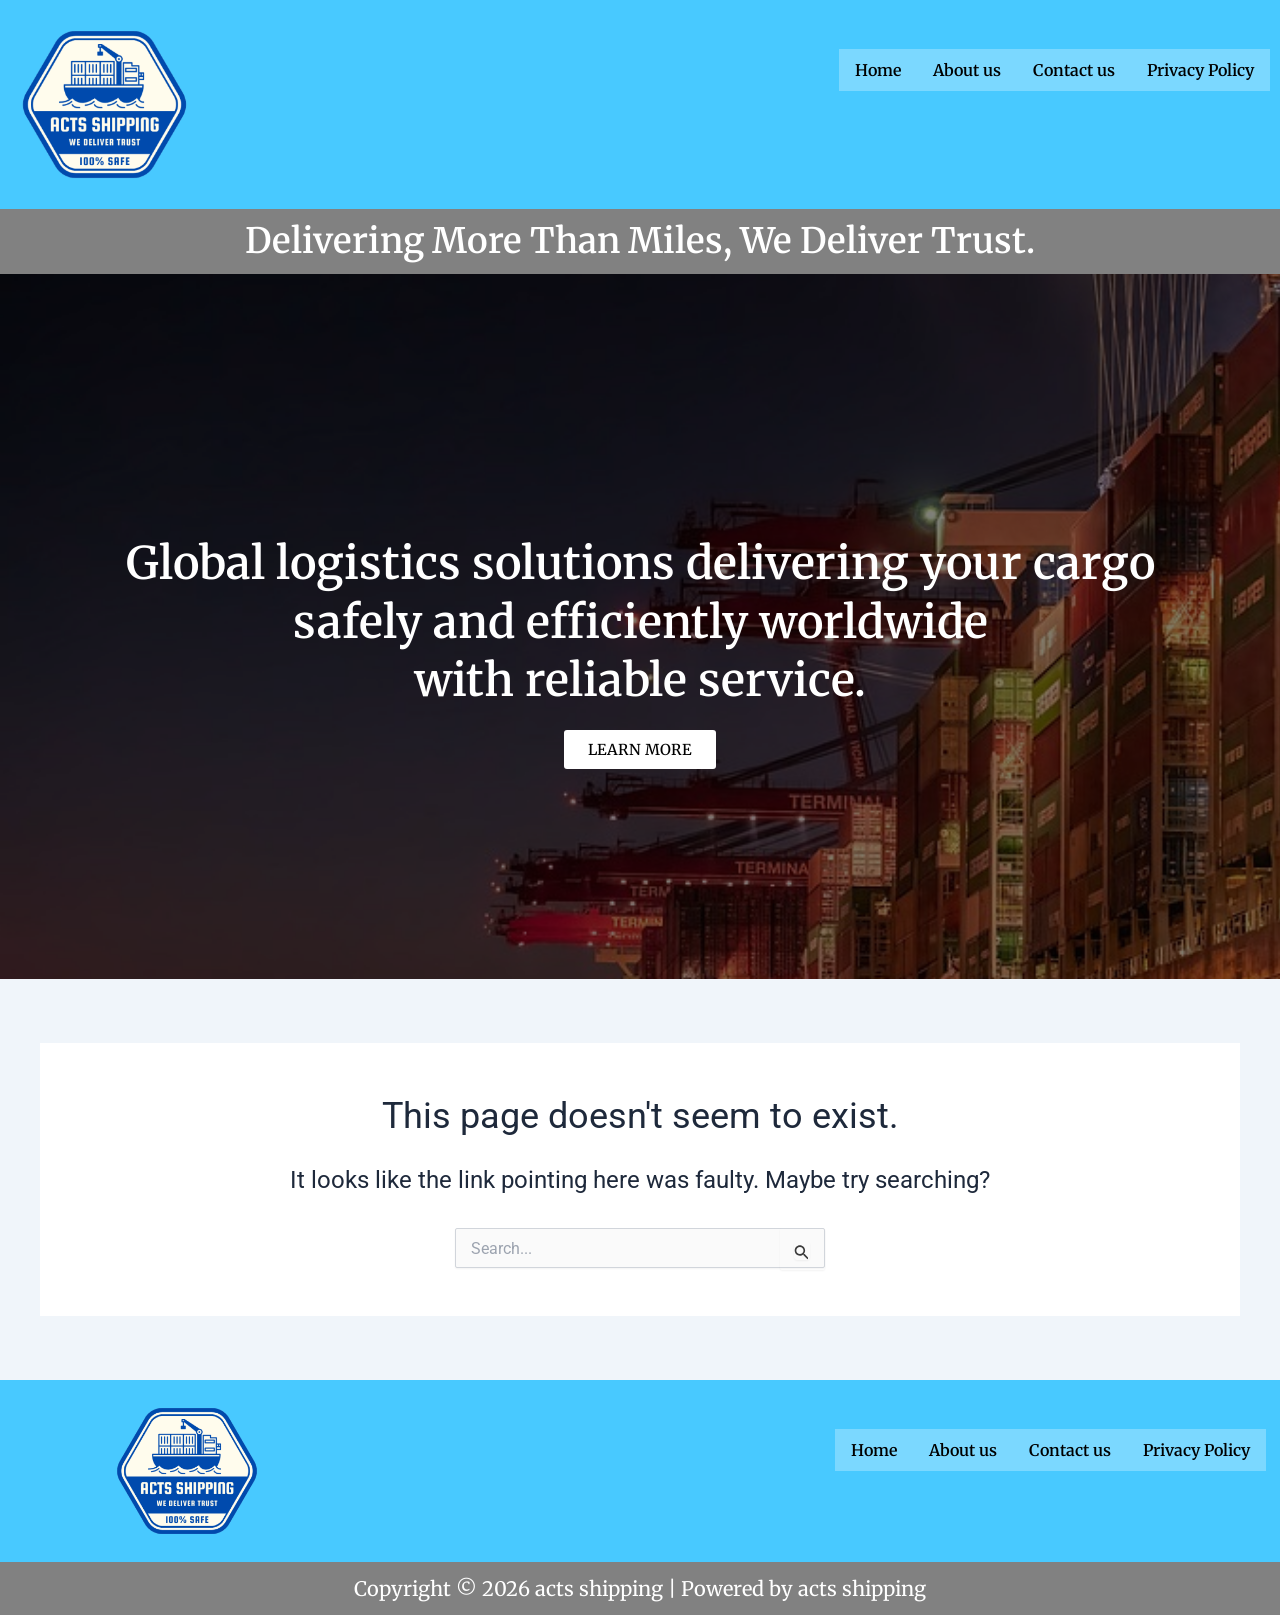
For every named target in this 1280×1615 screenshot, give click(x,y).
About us (967, 69)
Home (878, 69)
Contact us (1074, 69)
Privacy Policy (1200, 69)
